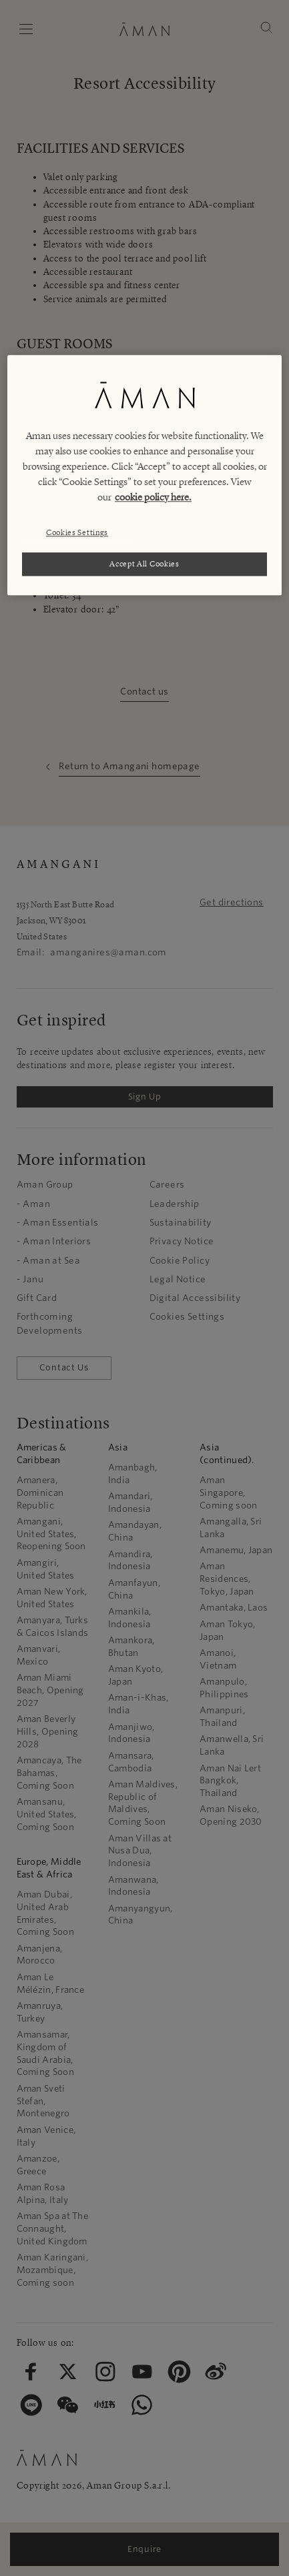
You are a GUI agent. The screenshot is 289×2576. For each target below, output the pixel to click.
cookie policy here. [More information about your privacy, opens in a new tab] (153, 497)
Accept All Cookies (144, 564)
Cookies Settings (77, 532)
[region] (144, 475)
